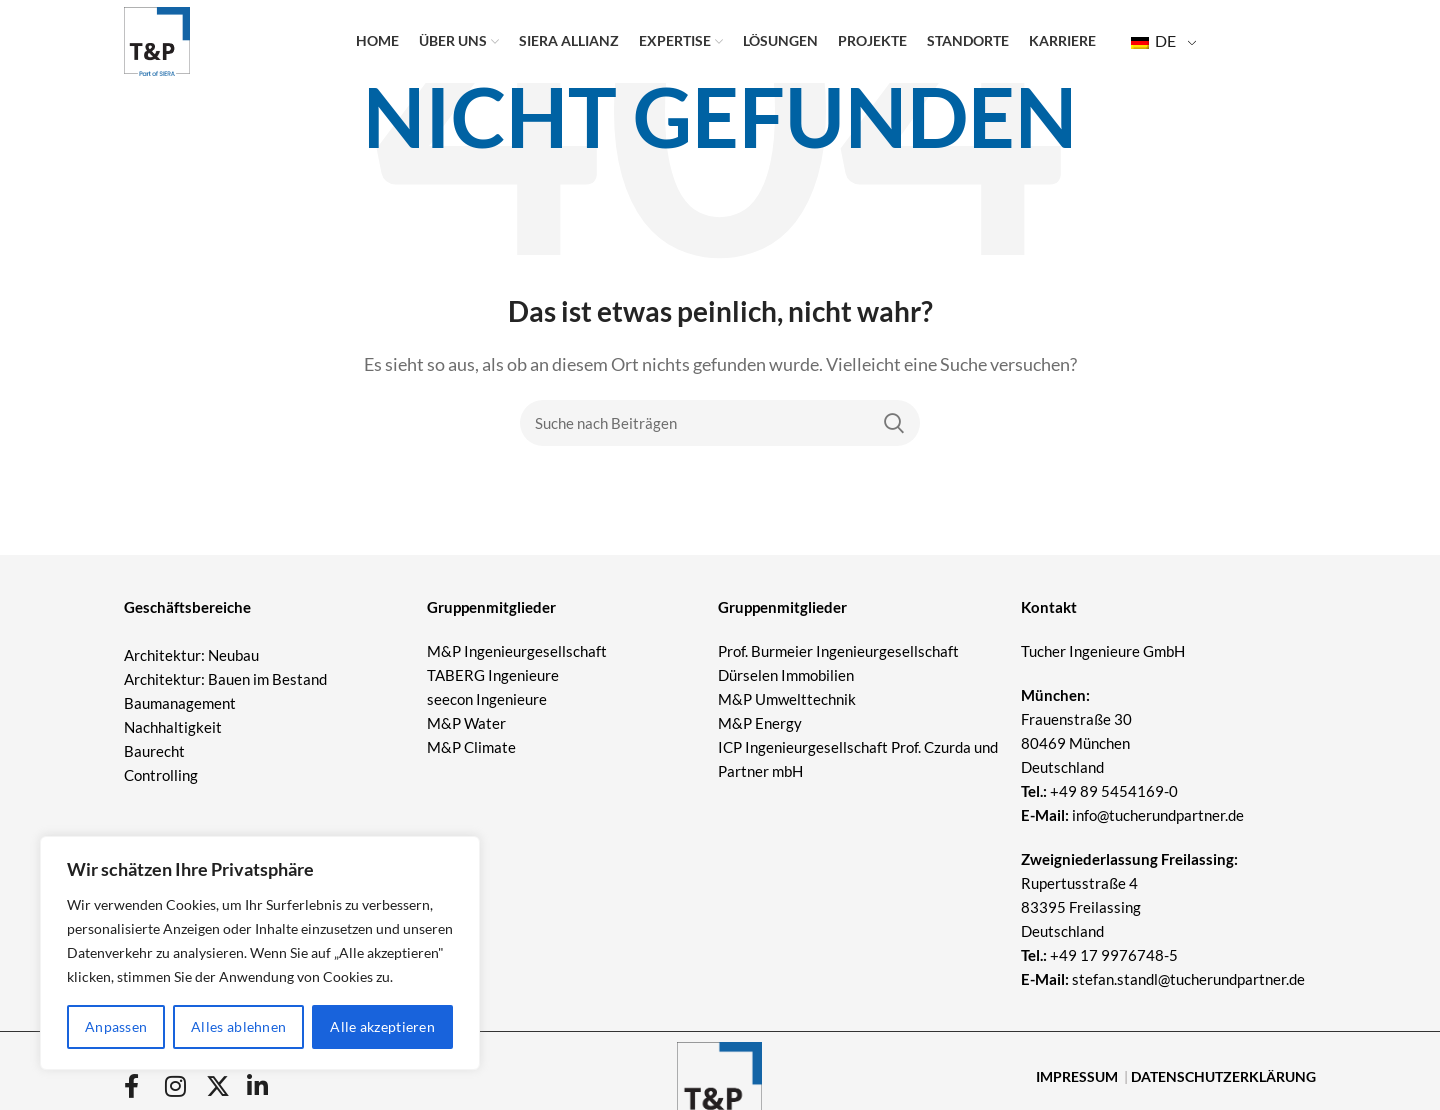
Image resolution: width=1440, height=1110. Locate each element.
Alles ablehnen (238, 1026)
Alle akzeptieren (382, 1026)
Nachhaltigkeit (173, 727)
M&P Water (466, 723)
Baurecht (154, 751)
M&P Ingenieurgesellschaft (517, 651)
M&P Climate (471, 747)
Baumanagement (180, 703)
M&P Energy (761, 723)
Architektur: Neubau (191, 655)
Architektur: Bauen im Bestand (225, 679)
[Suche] (720, 423)
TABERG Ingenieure (493, 675)
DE (1153, 50)
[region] (260, 953)
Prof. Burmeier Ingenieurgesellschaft (838, 651)
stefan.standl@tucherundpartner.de (1188, 979)
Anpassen (116, 1026)
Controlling (161, 775)
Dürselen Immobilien (786, 675)
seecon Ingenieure (487, 699)
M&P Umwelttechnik (788, 699)
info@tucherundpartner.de (1132, 815)
